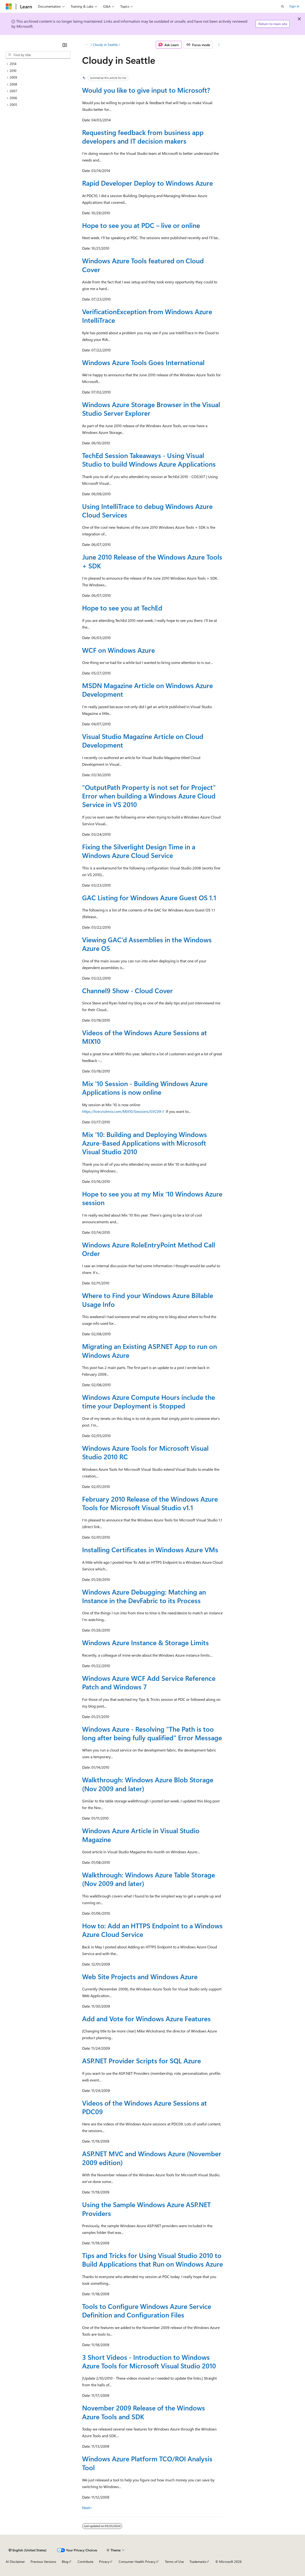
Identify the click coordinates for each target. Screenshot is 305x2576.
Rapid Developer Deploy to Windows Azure (147, 182)
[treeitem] (38, 63)
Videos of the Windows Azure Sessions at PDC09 (144, 2107)
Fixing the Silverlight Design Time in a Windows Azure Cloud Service (138, 851)
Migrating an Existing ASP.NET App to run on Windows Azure (149, 1350)
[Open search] (282, 6)
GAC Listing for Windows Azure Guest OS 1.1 (149, 897)
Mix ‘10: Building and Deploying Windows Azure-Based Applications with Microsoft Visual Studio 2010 (144, 1143)
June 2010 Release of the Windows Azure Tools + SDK (152, 561)
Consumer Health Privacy (137, 2561)
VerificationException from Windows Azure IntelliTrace (147, 315)
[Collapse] (65, 45)
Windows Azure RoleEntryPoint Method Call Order (148, 1249)
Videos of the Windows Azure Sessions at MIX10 (144, 1036)
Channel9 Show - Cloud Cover (127, 990)
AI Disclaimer (15, 2561)
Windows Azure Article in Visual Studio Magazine (141, 1834)
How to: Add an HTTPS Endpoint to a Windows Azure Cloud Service (152, 1930)
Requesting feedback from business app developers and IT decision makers (143, 136)
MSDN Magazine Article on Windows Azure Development (147, 689)
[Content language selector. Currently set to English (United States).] (27, 2550)
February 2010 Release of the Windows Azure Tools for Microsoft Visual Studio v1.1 (150, 1503)
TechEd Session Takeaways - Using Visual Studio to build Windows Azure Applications (149, 459)
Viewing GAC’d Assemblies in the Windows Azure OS (147, 944)
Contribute (85, 2561)
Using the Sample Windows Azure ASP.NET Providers (146, 2208)
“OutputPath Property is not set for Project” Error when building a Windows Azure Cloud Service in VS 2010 (149, 796)
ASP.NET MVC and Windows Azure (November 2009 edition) (151, 2157)
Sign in (294, 6)
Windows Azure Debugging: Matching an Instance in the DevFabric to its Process (144, 1596)
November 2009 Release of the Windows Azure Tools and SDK (143, 2412)
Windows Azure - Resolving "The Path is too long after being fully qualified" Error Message (152, 1733)
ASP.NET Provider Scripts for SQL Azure (141, 2060)
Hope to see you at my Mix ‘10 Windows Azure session (152, 1198)
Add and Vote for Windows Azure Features (146, 2018)
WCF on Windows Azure (118, 650)
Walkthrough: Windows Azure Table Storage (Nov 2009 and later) (148, 1879)
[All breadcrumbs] (86, 45)
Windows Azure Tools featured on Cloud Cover (143, 265)
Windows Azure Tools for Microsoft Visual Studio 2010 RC (145, 1452)
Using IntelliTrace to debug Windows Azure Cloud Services (147, 510)
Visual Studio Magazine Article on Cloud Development (142, 740)
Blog (65, 2561)
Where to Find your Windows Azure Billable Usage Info (147, 1299)
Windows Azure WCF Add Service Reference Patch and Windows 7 (149, 1682)
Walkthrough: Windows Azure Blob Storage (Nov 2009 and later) (147, 1784)
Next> (87, 2507)
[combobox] (38, 55)
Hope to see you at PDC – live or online (141, 225)
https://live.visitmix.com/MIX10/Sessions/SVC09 (121, 1111)
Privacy (104, 2561)
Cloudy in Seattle (105, 44)
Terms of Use (174, 2561)
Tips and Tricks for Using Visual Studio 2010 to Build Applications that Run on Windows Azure (152, 2259)
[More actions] (219, 45)
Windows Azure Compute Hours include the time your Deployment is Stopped (148, 1401)
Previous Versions (43, 2561)
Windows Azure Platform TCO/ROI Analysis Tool (147, 2463)
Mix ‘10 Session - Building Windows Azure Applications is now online (145, 1087)
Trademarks (197, 2561)
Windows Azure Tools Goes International (143, 362)
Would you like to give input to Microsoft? (146, 90)
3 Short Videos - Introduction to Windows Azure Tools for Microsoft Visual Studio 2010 (149, 2361)
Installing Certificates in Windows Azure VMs (150, 1549)
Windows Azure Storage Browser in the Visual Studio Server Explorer (151, 408)
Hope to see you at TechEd (122, 607)
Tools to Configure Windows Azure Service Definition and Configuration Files (146, 2310)
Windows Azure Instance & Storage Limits (145, 1642)
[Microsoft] (9, 6)
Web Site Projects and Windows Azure (140, 1976)
